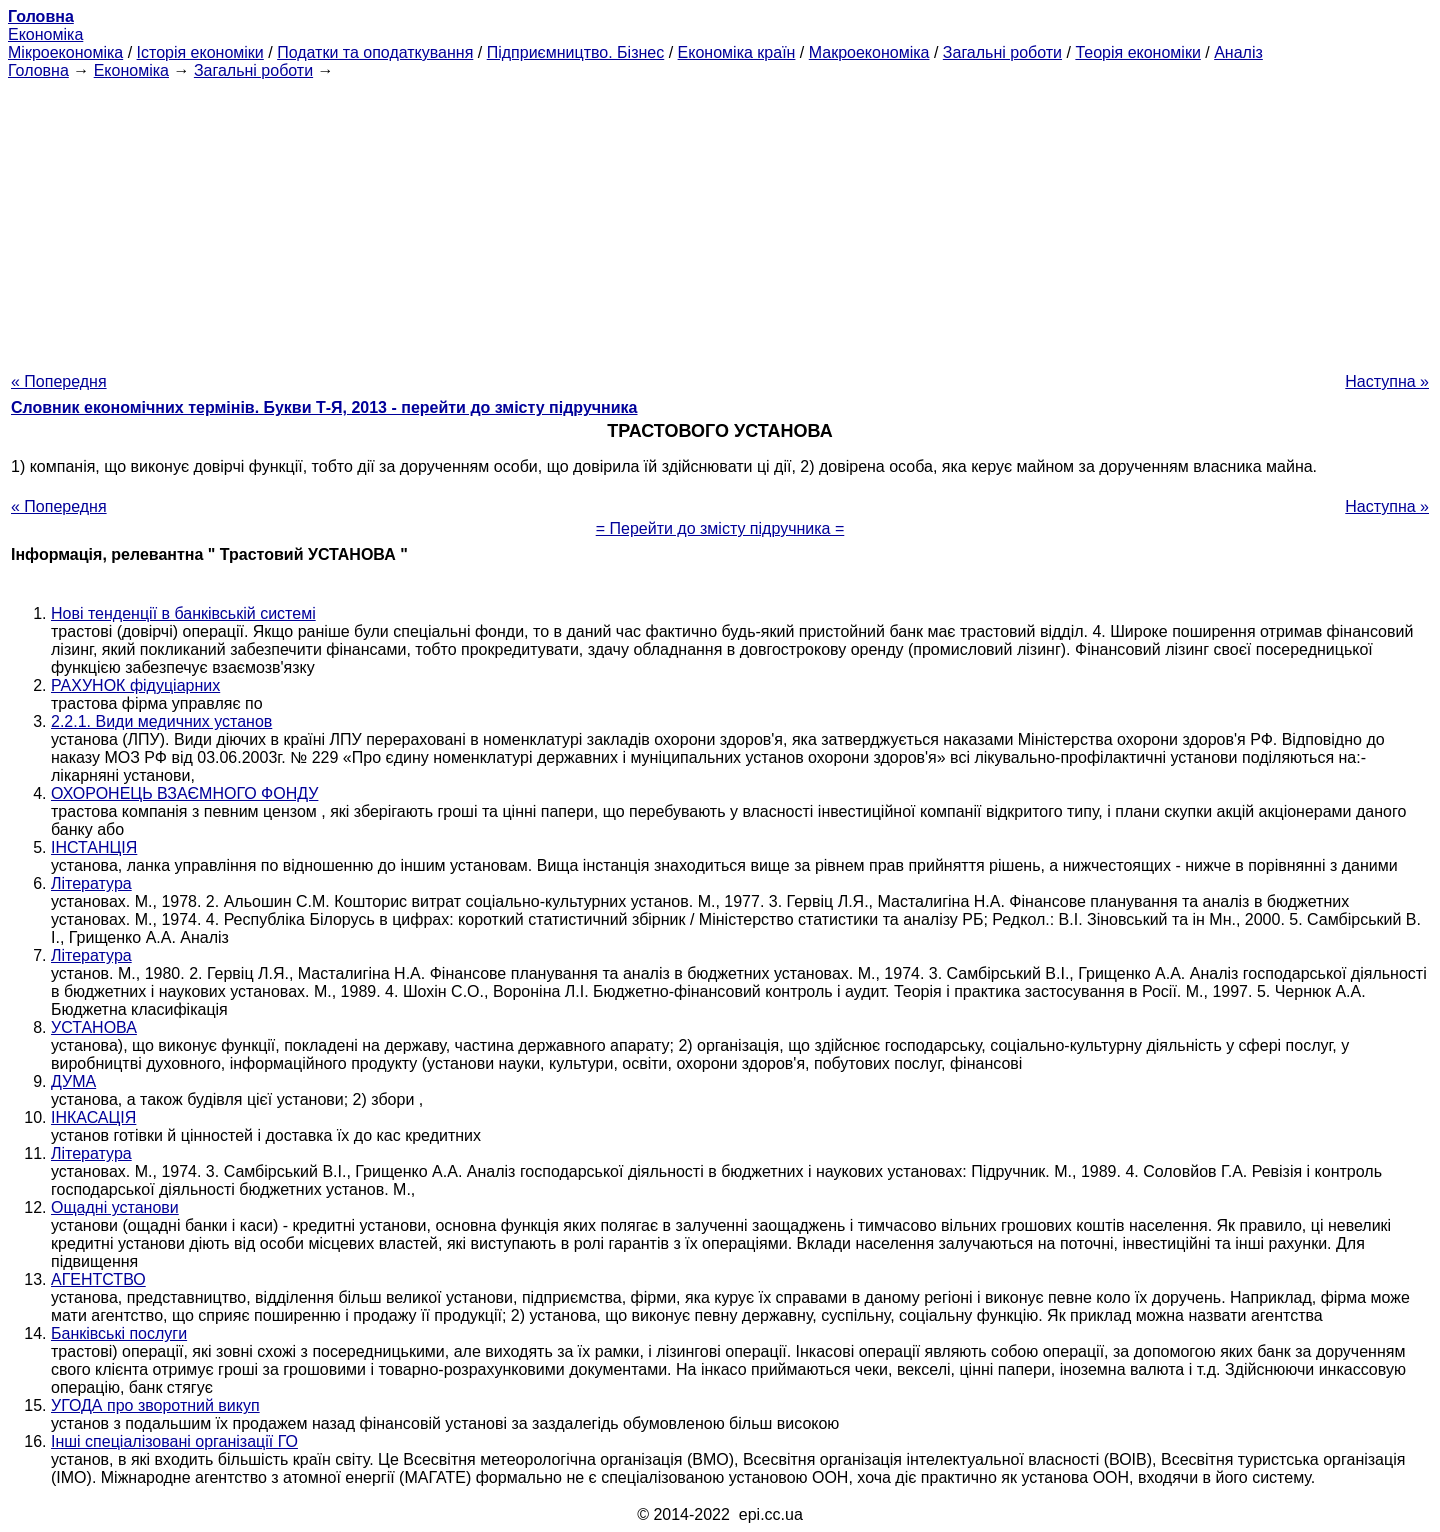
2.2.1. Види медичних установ (161, 721)
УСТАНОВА (94, 1027)
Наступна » (1387, 381)
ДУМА (73, 1081)
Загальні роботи (1002, 52)
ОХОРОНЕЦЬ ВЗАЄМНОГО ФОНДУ (184, 793)
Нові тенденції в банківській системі (183, 613)
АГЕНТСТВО (98, 1279)
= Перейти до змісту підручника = (720, 528)
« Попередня (59, 381)
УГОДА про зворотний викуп (155, 1405)
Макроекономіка (869, 52)
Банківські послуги (119, 1333)
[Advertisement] (720, 220)
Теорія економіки (1137, 52)
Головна (38, 70)
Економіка (45, 34)
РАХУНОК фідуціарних (135, 685)
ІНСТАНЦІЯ (94, 847)
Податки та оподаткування (375, 52)
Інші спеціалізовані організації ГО (174, 1441)
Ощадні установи (115, 1207)
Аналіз (1238, 52)
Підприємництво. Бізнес (576, 52)
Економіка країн (737, 52)
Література (91, 883)
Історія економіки (200, 52)
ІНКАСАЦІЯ (93, 1117)
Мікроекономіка (65, 52)
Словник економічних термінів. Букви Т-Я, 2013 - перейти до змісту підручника (324, 407)
